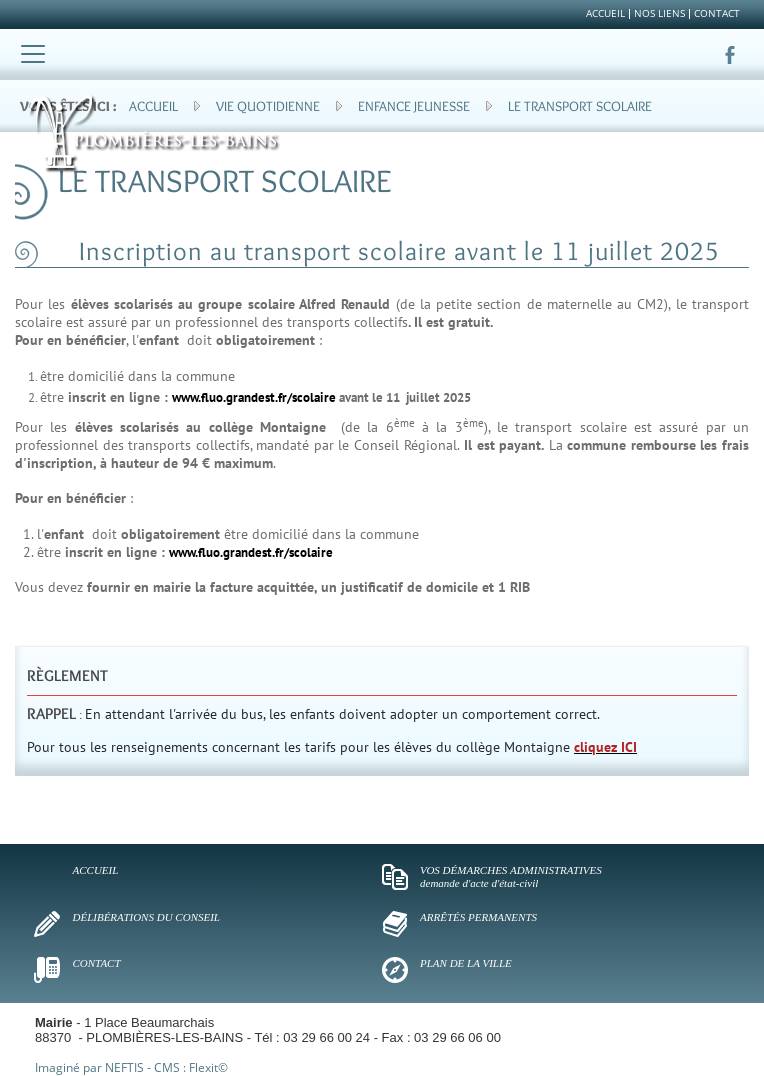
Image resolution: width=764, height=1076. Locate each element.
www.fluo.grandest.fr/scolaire (254, 397)
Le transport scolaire (580, 106)
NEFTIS (124, 1067)
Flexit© (208, 1067)
